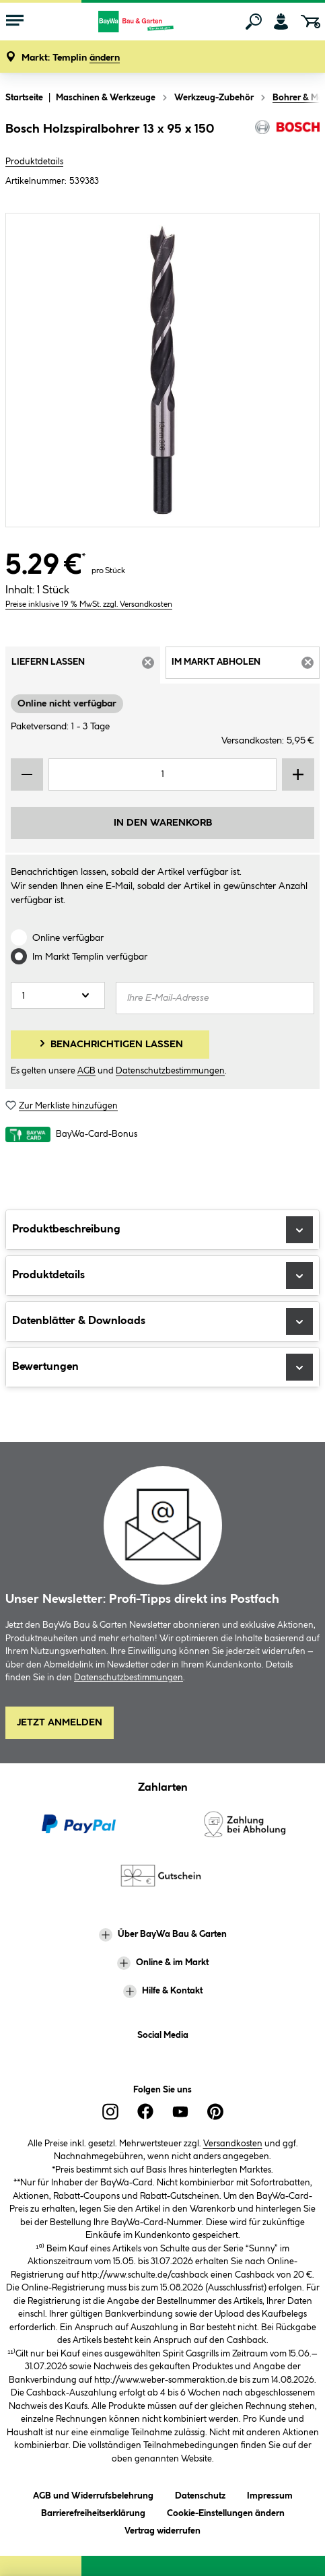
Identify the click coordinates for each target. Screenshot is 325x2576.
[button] (71, 58)
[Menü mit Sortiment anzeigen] (14, 21)
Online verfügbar (68, 938)
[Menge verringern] (27, 774)
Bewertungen (162, 1367)
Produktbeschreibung (162, 1229)
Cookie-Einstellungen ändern (226, 2511)
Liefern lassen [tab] (85, 667)
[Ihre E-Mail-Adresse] (215, 998)
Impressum (270, 2493)
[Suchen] (253, 21)
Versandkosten (232, 2144)
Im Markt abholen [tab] (246, 667)
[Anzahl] (58, 995)
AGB (86, 1071)
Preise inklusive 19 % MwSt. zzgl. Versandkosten (88, 604)
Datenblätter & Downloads (162, 1321)
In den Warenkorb (163, 823)
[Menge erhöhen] (298, 774)
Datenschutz (200, 2493)
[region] (162, 370)
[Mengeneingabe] (162, 774)
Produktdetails (34, 162)
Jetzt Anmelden (59, 1722)
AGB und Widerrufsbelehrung (93, 2493)
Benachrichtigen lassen (110, 1043)
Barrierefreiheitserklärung (93, 2511)
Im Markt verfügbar (89, 957)
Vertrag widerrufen (162, 2531)
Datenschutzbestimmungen (170, 1071)
